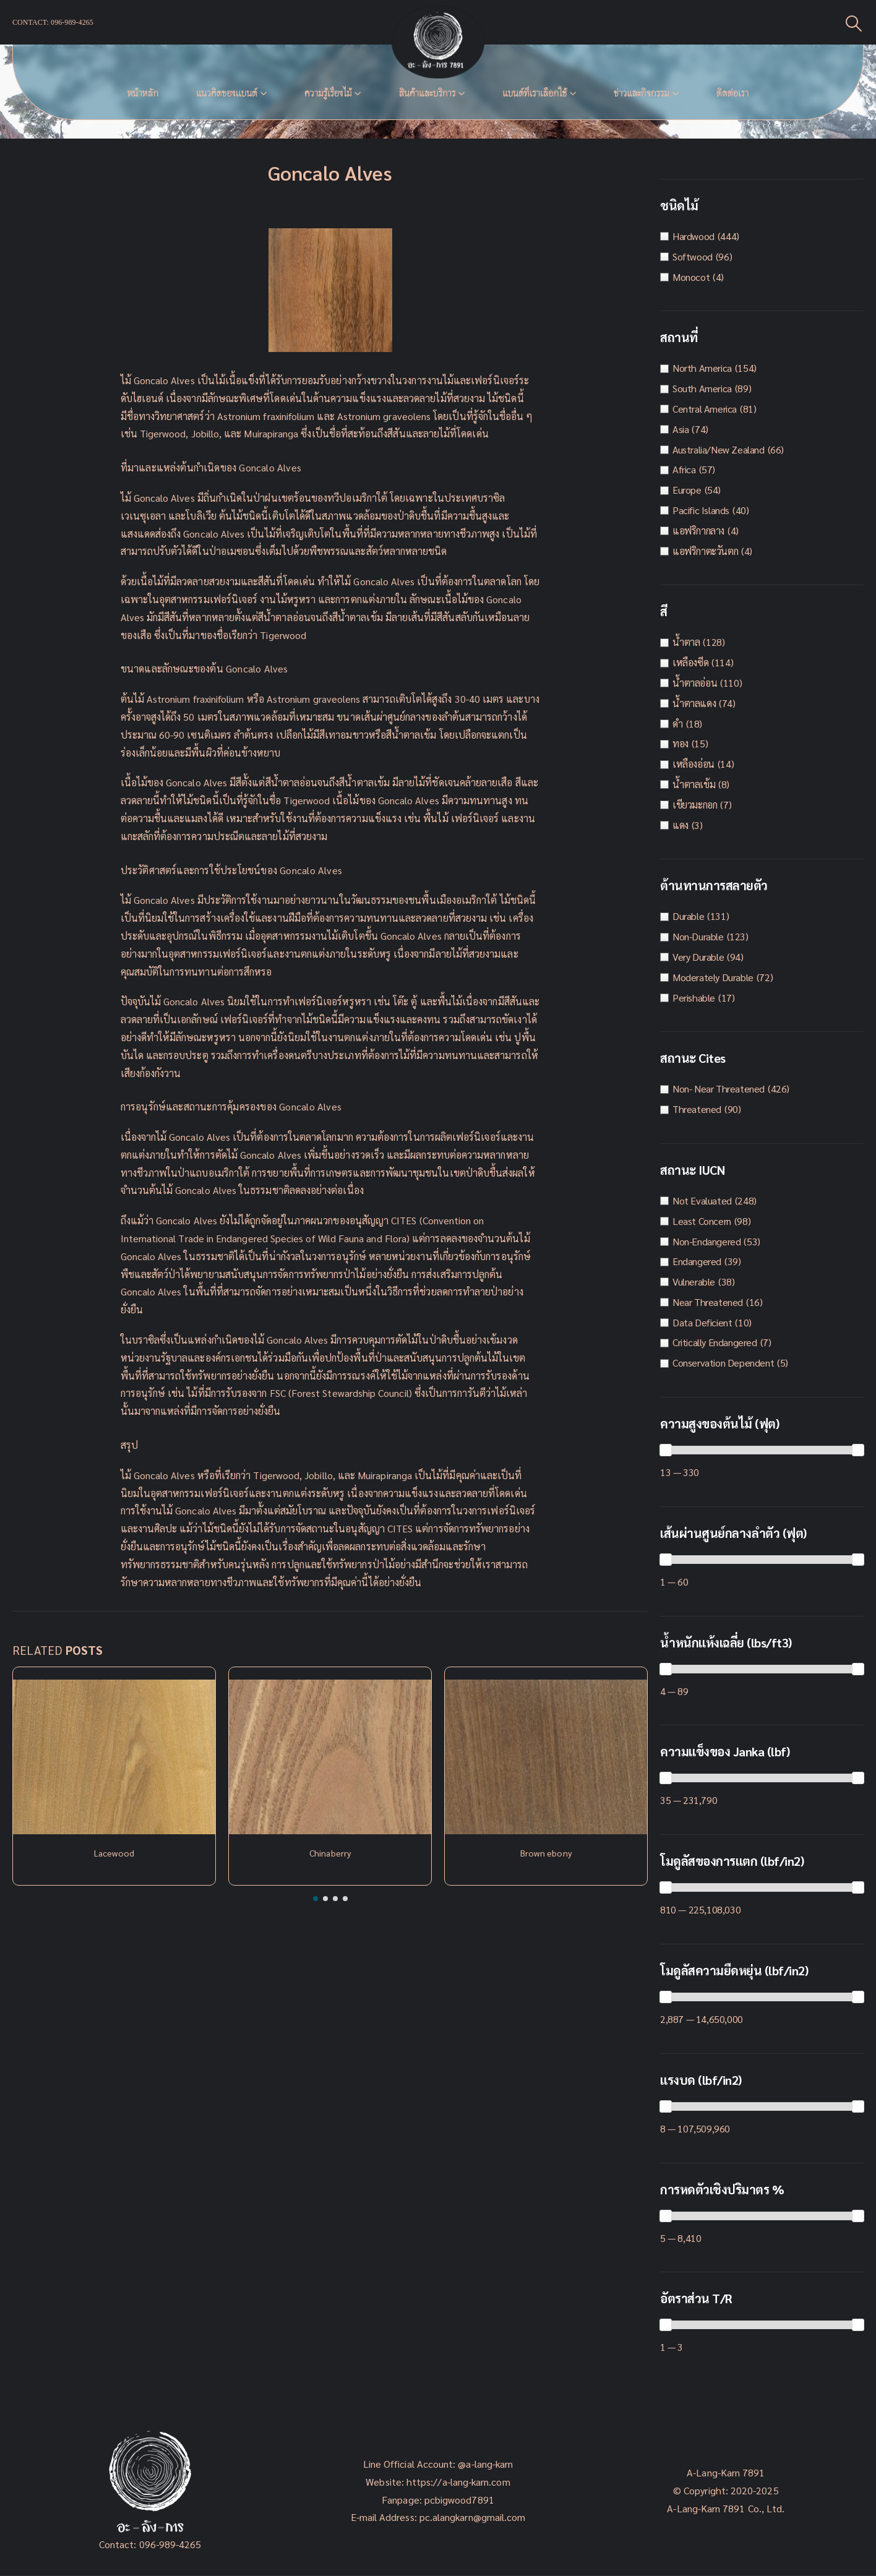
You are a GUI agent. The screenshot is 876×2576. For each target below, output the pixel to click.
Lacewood (114, 1852)
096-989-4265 (170, 2544)
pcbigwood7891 (459, 2499)
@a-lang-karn (485, 2463)
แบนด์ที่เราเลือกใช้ (534, 93)
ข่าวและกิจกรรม (641, 93)
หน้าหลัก (142, 93)
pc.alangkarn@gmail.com (471, 2516)
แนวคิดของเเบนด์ (226, 93)
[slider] (665, 1450)
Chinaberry (330, 1852)
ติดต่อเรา (732, 93)
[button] (315, 1898)
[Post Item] (114, 1757)
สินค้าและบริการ (426, 93)
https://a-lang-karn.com (458, 2481)
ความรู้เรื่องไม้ (328, 93)
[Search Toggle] (854, 23)
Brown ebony (546, 1852)
